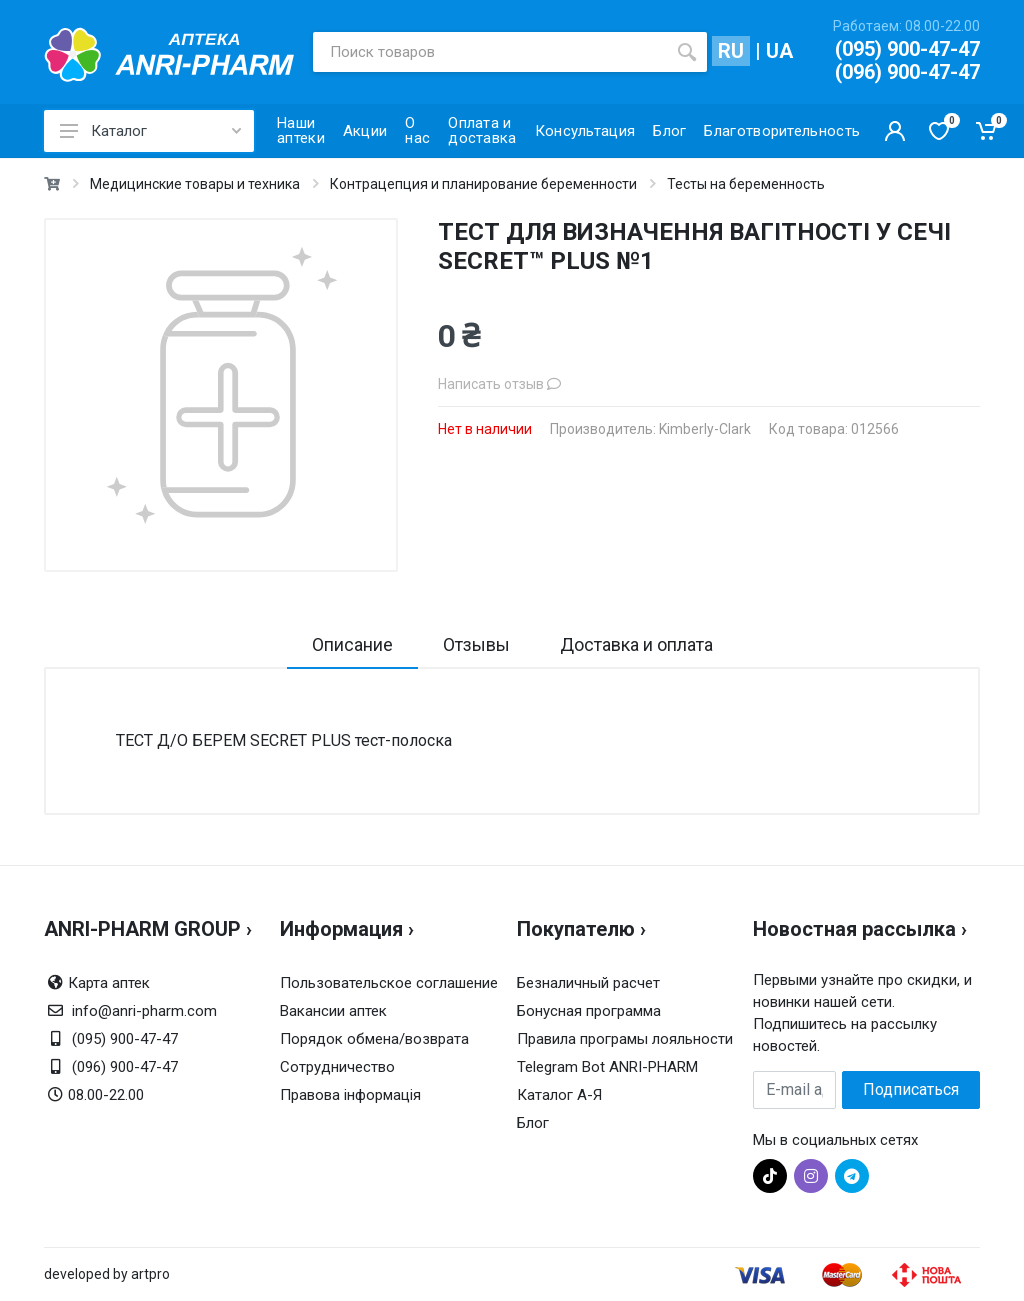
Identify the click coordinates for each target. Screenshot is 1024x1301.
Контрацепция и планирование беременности (483, 184)
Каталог (150, 131)
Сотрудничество (337, 1067)
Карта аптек (109, 983)
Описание (352, 644)
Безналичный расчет (588, 983)
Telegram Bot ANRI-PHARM (607, 1067)
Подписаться (911, 1089)
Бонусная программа (589, 1011)
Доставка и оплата (636, 644)
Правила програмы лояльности (625, 1039)
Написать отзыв (499, 384)
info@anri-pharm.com (144, 1011)
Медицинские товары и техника (195, 184)
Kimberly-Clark (705, 429)
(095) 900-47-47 (907, 49)
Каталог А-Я (559, 1095)
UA (779, 51)
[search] (687, 52)
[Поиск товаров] (490, 52)
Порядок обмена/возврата (374, 1039)
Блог (533, 1123)
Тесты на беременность (746, 184)
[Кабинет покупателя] (895, 131)
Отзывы (476, 644)
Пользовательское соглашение (389, 983)
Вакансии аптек (333, 1011)
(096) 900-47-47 (907, 72)
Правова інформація (350, 1095)
